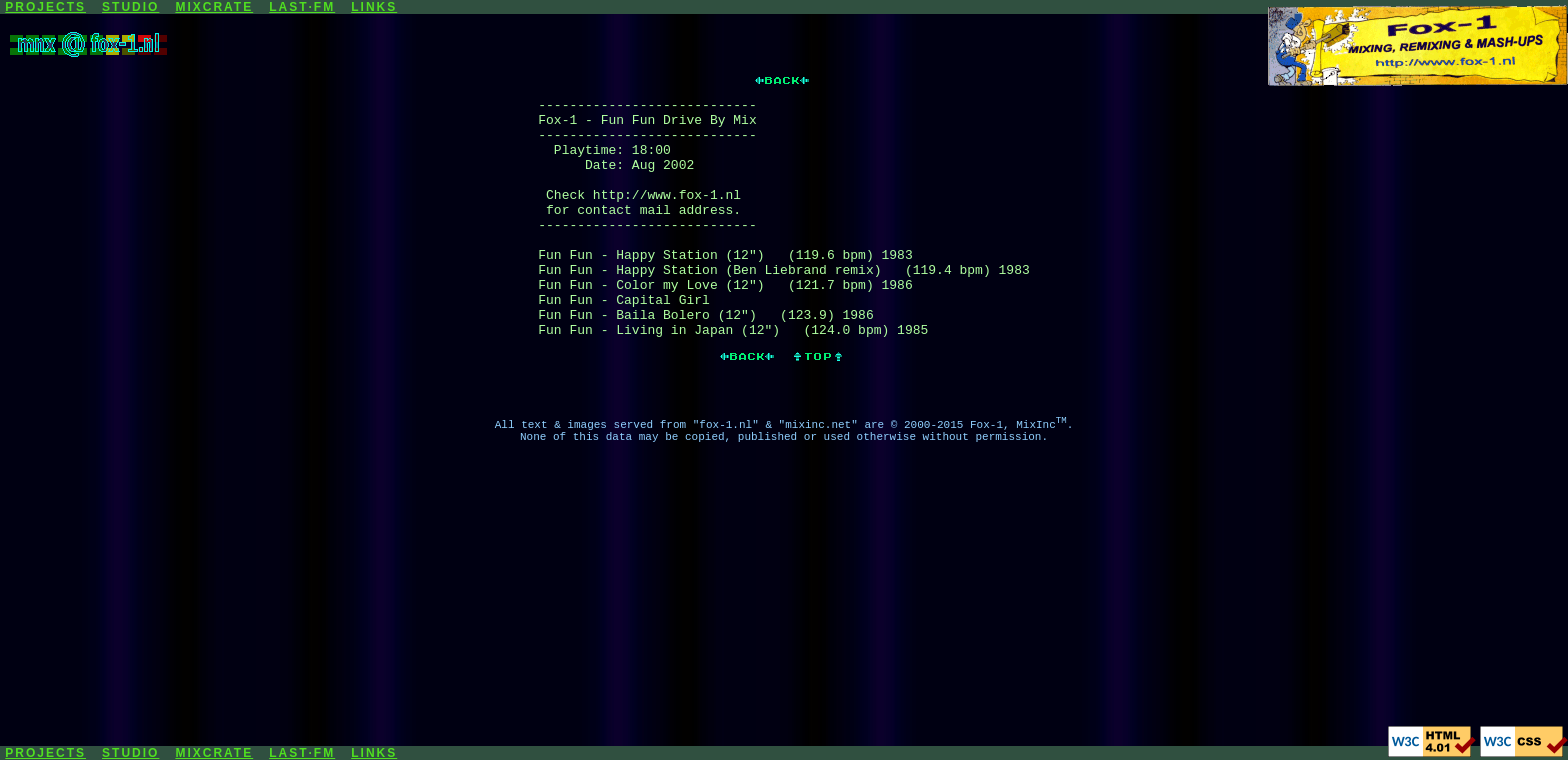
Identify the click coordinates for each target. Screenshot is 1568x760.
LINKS (374, 7)
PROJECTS (45, 7)
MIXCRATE (214, 7)
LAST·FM (302, 7)
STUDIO (130, 7)
